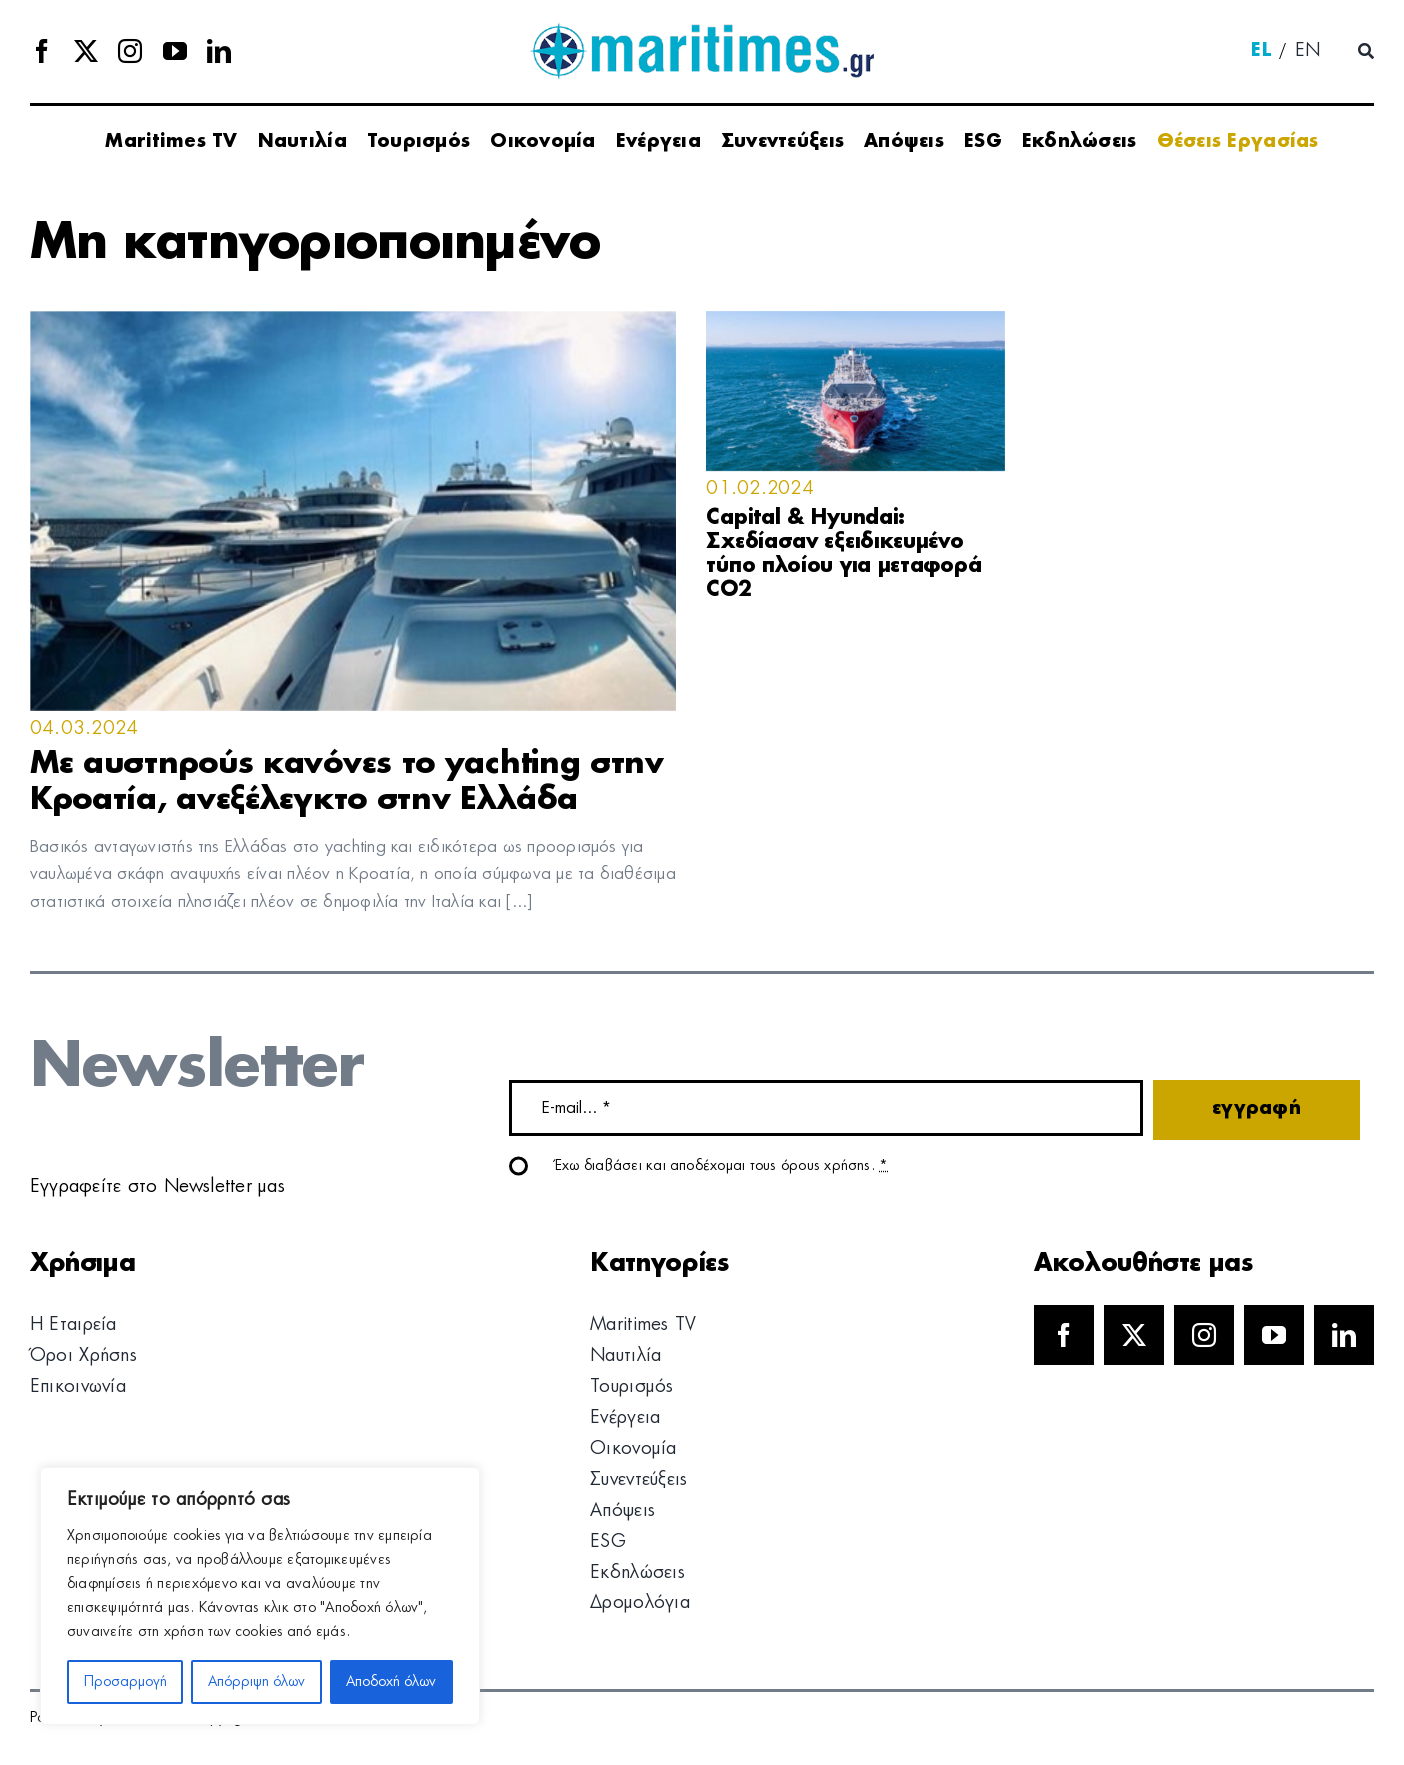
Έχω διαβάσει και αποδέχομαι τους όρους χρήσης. (722, 1166)
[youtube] (175, 51)
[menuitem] (1261, 52)
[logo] (701, 30)
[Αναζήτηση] (1366, 52)
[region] (260, 1596)
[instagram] (130, 51)
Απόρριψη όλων (256, 1682)
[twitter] (86, 51)
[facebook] (42, 51)
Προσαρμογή (125, 1682)
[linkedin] (219, 51)
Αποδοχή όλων (391, 1682)
